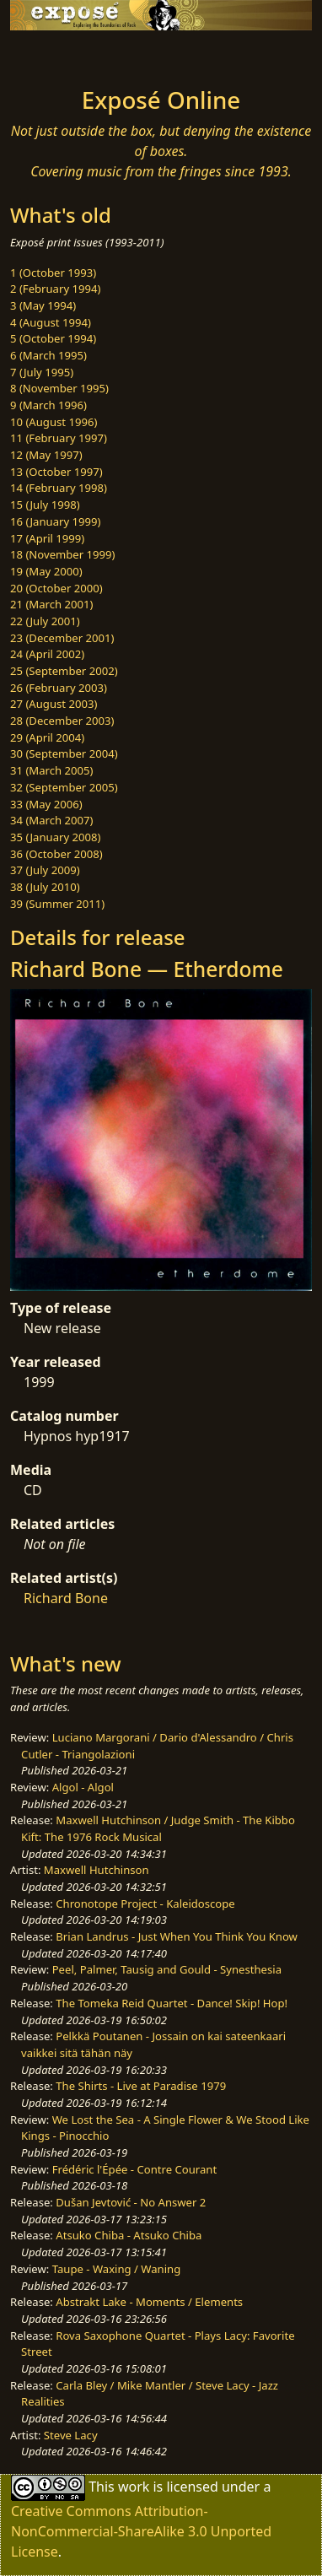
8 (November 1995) (59, 388)
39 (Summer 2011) (57, 903)
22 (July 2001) (45, 621)
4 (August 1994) (50, 322)
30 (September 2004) (64, 753)
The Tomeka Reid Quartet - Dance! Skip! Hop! (171, 2003)
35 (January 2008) (55, 837)
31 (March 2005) (51, 770)
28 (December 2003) (62, 720)
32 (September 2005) (64, 787)
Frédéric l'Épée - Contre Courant (134, 2169)
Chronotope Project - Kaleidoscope (145, 1903)
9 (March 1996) (48, 405)
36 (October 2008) (56, 853)
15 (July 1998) (45, 504)
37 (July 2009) (45, 870)
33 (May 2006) (46, 804)
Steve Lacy (71, 2435)
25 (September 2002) (64, 670)
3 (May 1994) (43, 305)
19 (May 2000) (46, 571)
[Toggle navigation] (54, 54)
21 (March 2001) (51, 604)
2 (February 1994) (55, 288)
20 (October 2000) (56, 588)
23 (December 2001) (62, 637)
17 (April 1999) (47, 538)
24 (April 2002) (47, 654)
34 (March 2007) (51, 820)
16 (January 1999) (55, 521)
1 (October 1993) (53, 272)
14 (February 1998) (58, 487)
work (133, 2486)
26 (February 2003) (58, 687)
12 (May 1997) (46, 454)
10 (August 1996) (53, 421)
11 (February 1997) (58, 438)
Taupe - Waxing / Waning (116, 2268)
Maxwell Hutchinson (96, 1869)
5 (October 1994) (53, 338)
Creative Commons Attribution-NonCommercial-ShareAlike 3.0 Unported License (141, 2531)
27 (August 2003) (53, 703)
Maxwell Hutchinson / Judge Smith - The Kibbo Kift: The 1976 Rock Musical (158, 1828)
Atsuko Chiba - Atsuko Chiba (128, 2235)
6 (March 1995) (48, 355)
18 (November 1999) (62, 554)
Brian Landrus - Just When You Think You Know (177, 1936)
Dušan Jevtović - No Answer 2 (131, 2202)
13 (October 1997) (56, 471)
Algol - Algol (83, 1787)
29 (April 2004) (47, 737)
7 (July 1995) (41, 372)
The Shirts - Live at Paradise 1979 (141, 2085)
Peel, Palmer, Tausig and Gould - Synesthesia (167, 1969)
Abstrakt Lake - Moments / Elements (149, 2301)
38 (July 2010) (45, 886)
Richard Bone (66, 1598)
